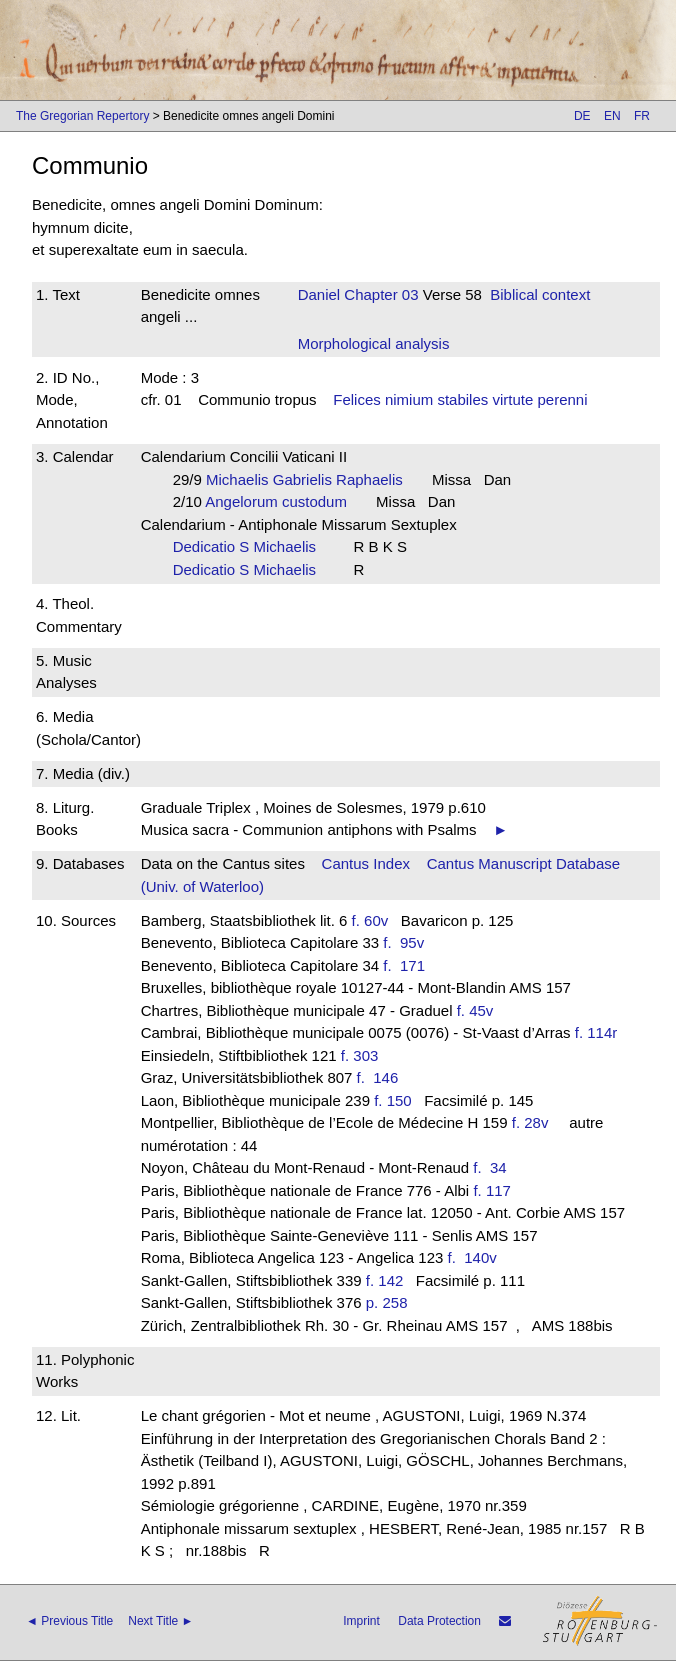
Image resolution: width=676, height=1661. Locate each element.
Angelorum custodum (282, 501)
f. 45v (475, 1010)
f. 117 (492, 1190)
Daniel (319, 294)
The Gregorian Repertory (82, 116)
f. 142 (385, 1280)
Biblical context (540, 294)
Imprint (361, 1621)
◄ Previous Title (69, 1621)
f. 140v (477, 1257)
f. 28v (530, 1122)
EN (612, 116)
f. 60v (370, 920)
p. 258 (387, 1302)
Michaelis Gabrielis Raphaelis (310, 479)
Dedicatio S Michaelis (251, 546)
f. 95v (407, 942)
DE (582, 116)
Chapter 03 (379, 294)
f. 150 (393, 1100)
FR (642, 116)
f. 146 (382, 1077)
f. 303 (360, 1055)
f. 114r (596, 1032)
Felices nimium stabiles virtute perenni (460, 399)
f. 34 (494, 1167)
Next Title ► (160, 1621)
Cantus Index (366, 863)
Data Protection (439, 1621)
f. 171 (408, 965)
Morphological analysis (374, 343)
